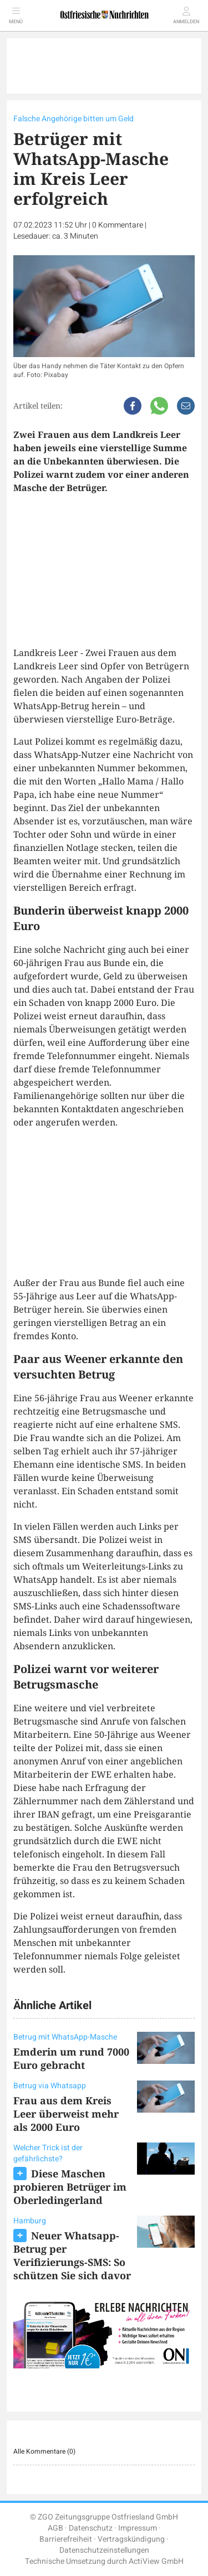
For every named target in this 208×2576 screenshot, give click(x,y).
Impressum (137, 2528)
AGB (55, 2528)
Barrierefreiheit (65, 2539)
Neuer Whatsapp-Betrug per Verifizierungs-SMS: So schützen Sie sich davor (72, 2255)
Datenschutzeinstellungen (104, 2550)
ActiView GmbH (156, 2561)
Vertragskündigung (131, 2539)
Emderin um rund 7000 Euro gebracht (71, 2058)
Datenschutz (91, 2528)
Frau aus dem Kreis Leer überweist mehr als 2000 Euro (66, 2114)
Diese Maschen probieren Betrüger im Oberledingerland (69, 2187)
